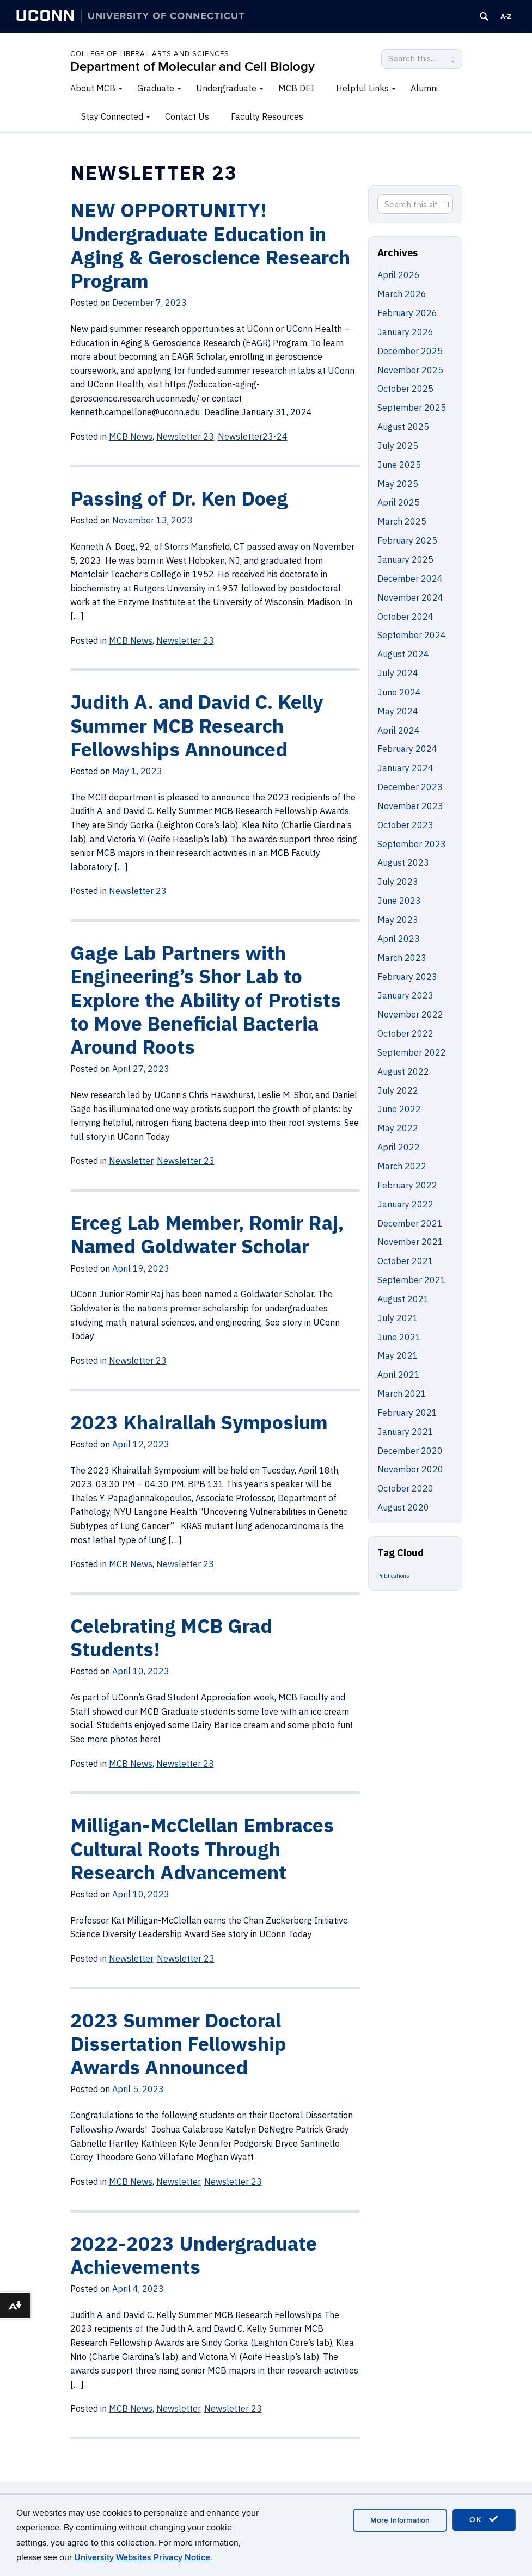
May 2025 (397, 483)
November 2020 (410, 1469)
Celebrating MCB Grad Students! (171, 1637)
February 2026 (407, 312)
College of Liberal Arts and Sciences (149, 54)
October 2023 (405, 824)
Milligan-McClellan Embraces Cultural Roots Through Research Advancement (202, 1848)
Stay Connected (112, 116)
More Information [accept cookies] (400, 2520)
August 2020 (403, 1507)
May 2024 (397, 711)
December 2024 (410, 578)
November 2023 (410, 805)
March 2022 (401, 1166)
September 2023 (411, 844)
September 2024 (411, 635)
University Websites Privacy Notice (142, 2557)
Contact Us (187, 116)
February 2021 (407, 1412)
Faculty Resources (267, 116)
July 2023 (397, 881)
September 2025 (411, 407)
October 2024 (405, 616)
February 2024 (407, 748)
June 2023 (399, 900)
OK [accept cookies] (484, 2519)
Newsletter (131, 1958)
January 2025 (405, 559)
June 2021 (399, 1337)
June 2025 (399, 464)
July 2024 (397, 673)
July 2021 (397, 1317)
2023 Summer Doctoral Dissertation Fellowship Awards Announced (178, 2043)
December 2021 (410, 1223)
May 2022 (397, 1128)
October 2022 (405, 1033)
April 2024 (398, 730)
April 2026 (398, 274)
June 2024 (399, 692)
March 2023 (401, 957)
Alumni (424, 88)
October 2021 (405, 1260)
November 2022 (410, 1014)
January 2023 (405, 995)
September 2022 (411, 1052)
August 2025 (403, 426)
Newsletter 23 (185, 1763)
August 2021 (403, 1298)
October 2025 (405, 388)
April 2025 (398, 502)
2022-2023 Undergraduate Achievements (193, 2254)
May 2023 (397, 919)
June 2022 (399, 1109)
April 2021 (398, 1374)
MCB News (130, 1763)
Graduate (155, 88)
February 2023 (407, 976)
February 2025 (407, 540)
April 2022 (398, 1147)
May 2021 (397, 1355)
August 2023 (403, 862)
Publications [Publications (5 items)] (393, 1576)
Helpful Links (362, 88)
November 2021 (410, 1241)
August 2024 (403, 654)
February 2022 (407, 1185)
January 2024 (405, 767)
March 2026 (401, 293)
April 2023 (398, 938)
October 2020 (405, 1488)
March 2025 (401, 521)
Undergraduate (226, 88)
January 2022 (405, 1204)
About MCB (92, 88)
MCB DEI (296, 88)
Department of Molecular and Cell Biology (192, 67)
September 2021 (411, 1279)
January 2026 (405, 331)
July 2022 (397, 1090)
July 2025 (397, 445)
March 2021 (401, 1393)
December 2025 (410, 351)
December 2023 (410, 786)
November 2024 (410, 597)
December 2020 (410, 1450)
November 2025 (410, 370)
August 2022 (403, 1071)
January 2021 (405, 1431)
